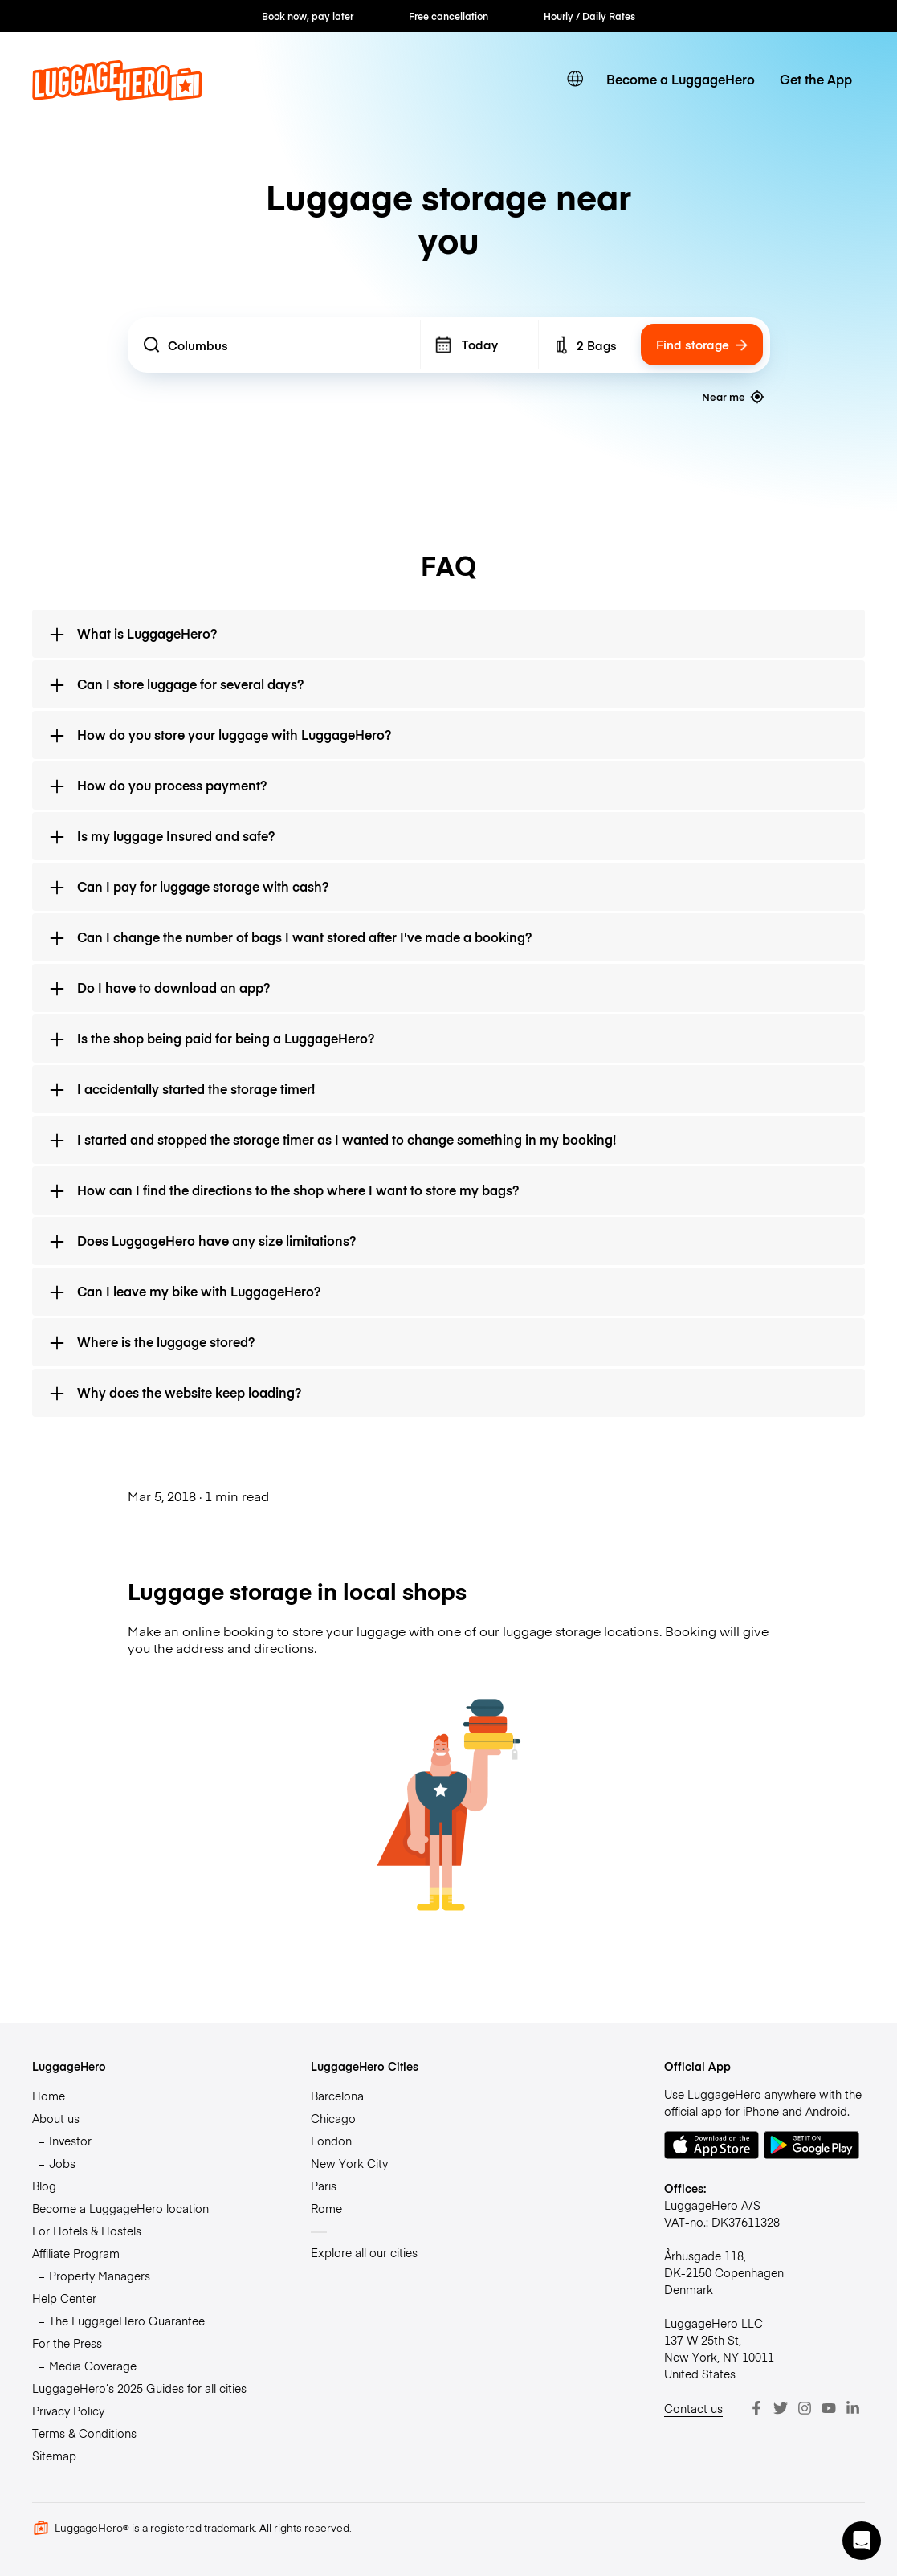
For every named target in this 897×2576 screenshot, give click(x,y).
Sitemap (54, 2455)
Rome (326, 2208)
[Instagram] (804, 2408)
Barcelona (337, 2096)
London (331, 2141)
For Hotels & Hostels (86, 2231)
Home (48, 2096)
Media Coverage (93, 2366)
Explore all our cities (364, 2252)
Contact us (693, 2408)
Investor (70, 2141)
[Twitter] (780, 2408)
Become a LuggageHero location (120, 2208)
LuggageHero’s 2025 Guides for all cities (139, 2388)
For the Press (67, 2343)
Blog (44, 2186)
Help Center (64, 2298)
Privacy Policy (68, 2410)
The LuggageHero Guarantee (127, 2321)
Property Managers (99, 2276)
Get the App (816, 79)
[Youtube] (828, 2408)
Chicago (333, 2118)
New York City (349, 2163)
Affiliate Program (76, 2253)
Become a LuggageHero (680, 79)
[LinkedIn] (852, 2408)
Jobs (62, 2163)
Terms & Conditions (84, 2433)
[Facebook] (756, 2408)
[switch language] (574, 79)
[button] (861, 2540)
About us (56, 2118)
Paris (323, 2186)
